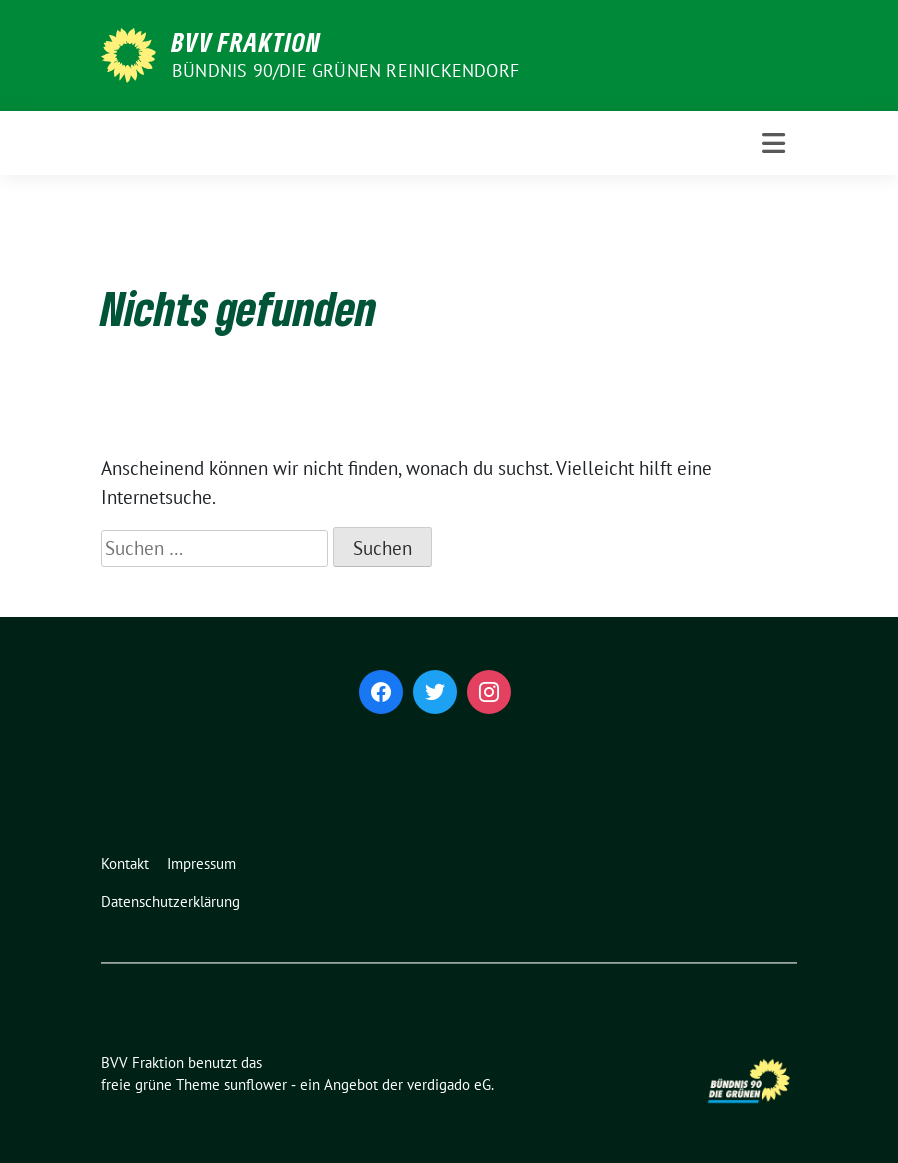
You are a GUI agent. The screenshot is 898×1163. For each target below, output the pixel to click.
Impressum (201, 863)
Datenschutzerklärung (170, 901)
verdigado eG (449, 1084)
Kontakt (125, 863)
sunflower (255, 1084)
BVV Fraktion (246, 42)
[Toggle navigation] (773, 143)
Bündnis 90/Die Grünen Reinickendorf (345, 70)
